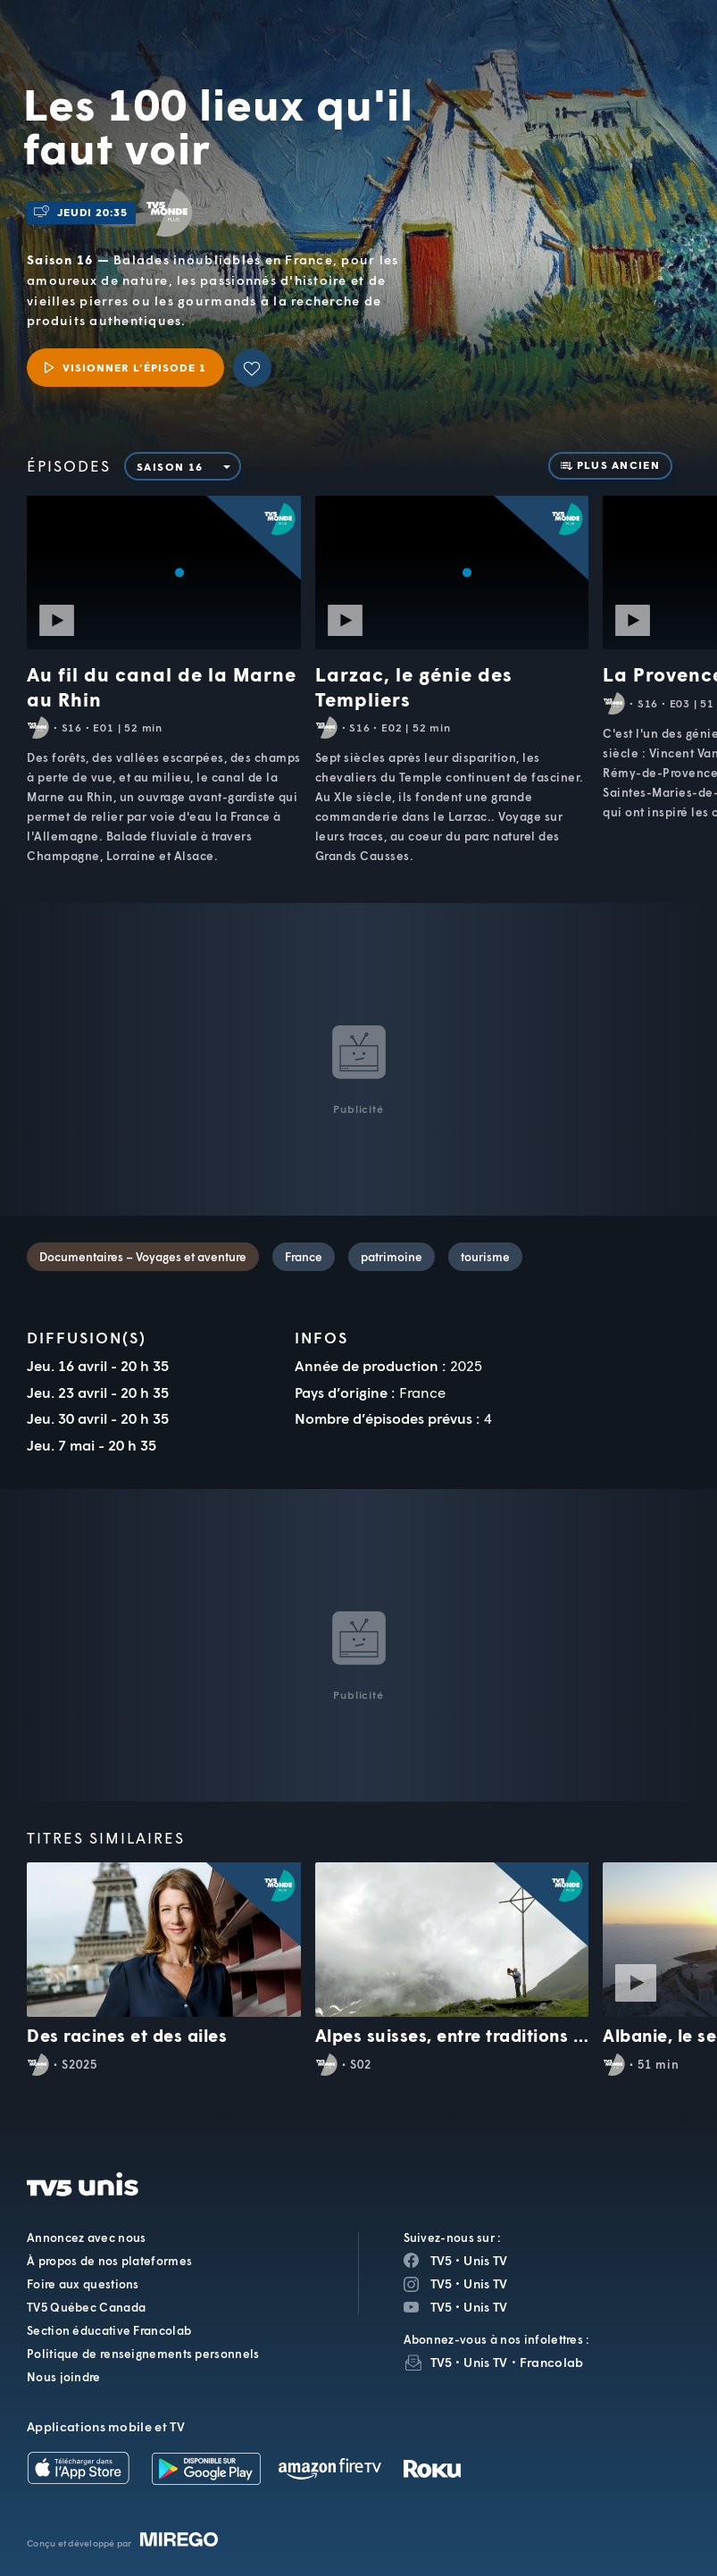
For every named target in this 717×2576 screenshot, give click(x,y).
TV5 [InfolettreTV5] (441, 2362)
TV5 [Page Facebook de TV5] (441, 2260)
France (303, 1257)
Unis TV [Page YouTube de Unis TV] (485, 2306)
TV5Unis (142, 30)
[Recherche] (645, 49)
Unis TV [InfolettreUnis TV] (485, 2362)
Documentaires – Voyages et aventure (142, 1257)
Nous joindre (64, 2377)
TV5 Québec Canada (86, 2307)
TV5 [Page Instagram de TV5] (441, 2283)
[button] (402, 49)
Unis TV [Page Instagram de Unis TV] (485, 2283)
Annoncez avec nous (86, 2237)
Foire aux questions (83, 2284)
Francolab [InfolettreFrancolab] (552, 2362)
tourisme (485, 1257)
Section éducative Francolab (109, 2330)
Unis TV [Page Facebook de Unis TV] (485, 2260)
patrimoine (391, 1257)
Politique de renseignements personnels (143, 2353)
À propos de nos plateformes (109, 2261)
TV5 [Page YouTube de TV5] (441, 2306)
